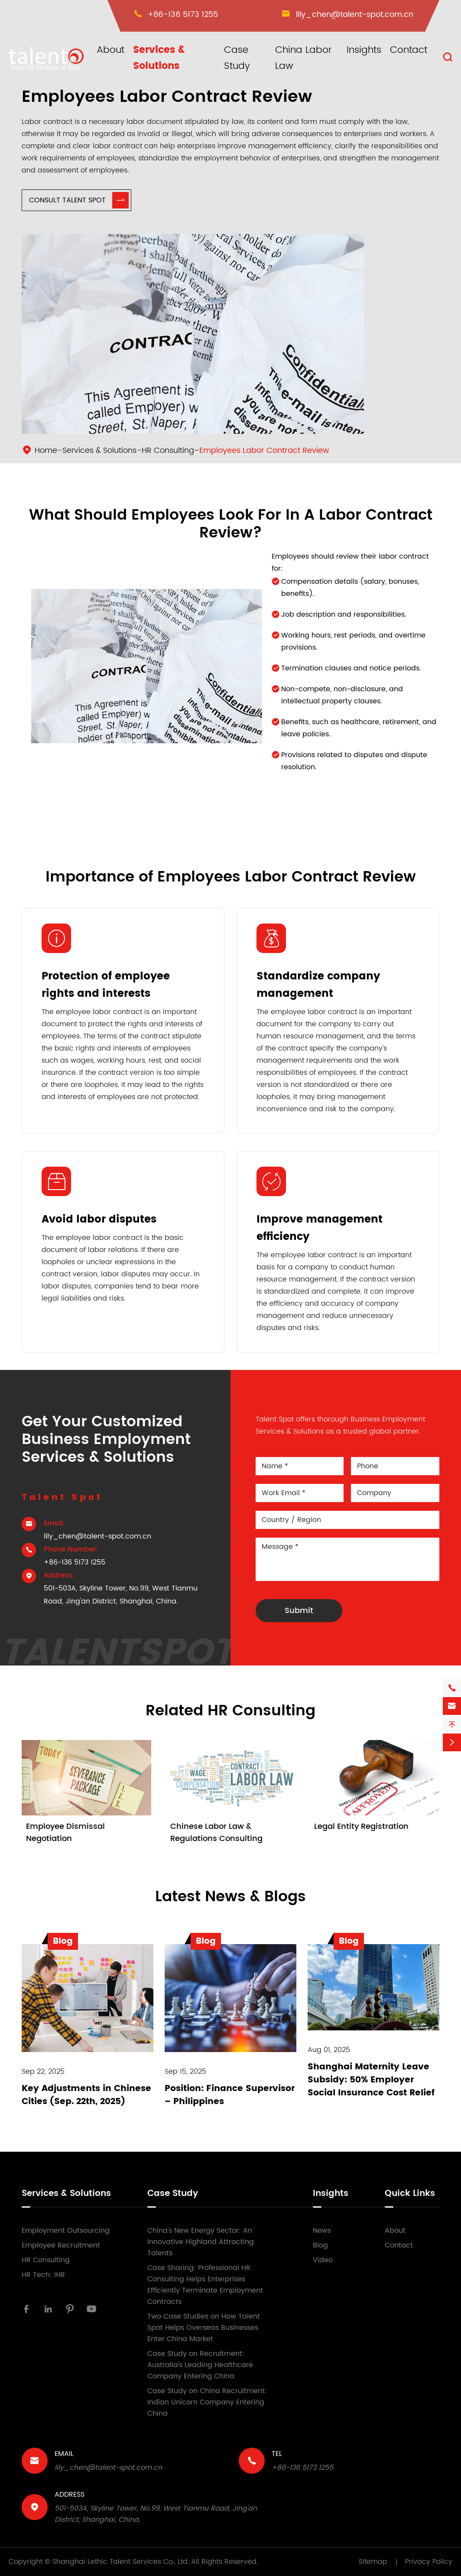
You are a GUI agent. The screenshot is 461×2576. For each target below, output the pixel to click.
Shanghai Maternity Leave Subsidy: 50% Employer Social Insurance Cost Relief (371, 2080)
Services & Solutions (159, 58)
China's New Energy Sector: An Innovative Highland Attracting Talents (200, 2242)
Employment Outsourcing (66, 2230)
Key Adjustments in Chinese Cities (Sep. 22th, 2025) (86, 2095)
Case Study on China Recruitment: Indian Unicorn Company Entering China (207, 2402)
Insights (364, 50)
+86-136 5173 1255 (183, 14)
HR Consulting (168, 450)
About (110, 50)
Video (323, 2260)
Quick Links (410, 2193)
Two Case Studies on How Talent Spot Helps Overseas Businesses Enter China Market (203, 2328)
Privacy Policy (428, 2561)
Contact (408, 50)
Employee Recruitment (61, 2245)
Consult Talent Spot (79, 200)
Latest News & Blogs (230, 1897)
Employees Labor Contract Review (264, 450)
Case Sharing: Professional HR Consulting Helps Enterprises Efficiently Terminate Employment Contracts (205, 2284)
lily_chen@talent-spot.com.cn (354, 14)
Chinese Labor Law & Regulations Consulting (216, 1832)
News (322, 2230)
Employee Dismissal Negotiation (65, 1832)
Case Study (237, 58)
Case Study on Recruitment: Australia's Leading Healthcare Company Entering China (200, 2365)
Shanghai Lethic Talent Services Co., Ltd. (120, 2561)
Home (46, 450)
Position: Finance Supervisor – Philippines (230, 2095)
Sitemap (373, 2561)
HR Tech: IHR (43, 2274)
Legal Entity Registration (361, 1826)
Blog (320, 2245)
